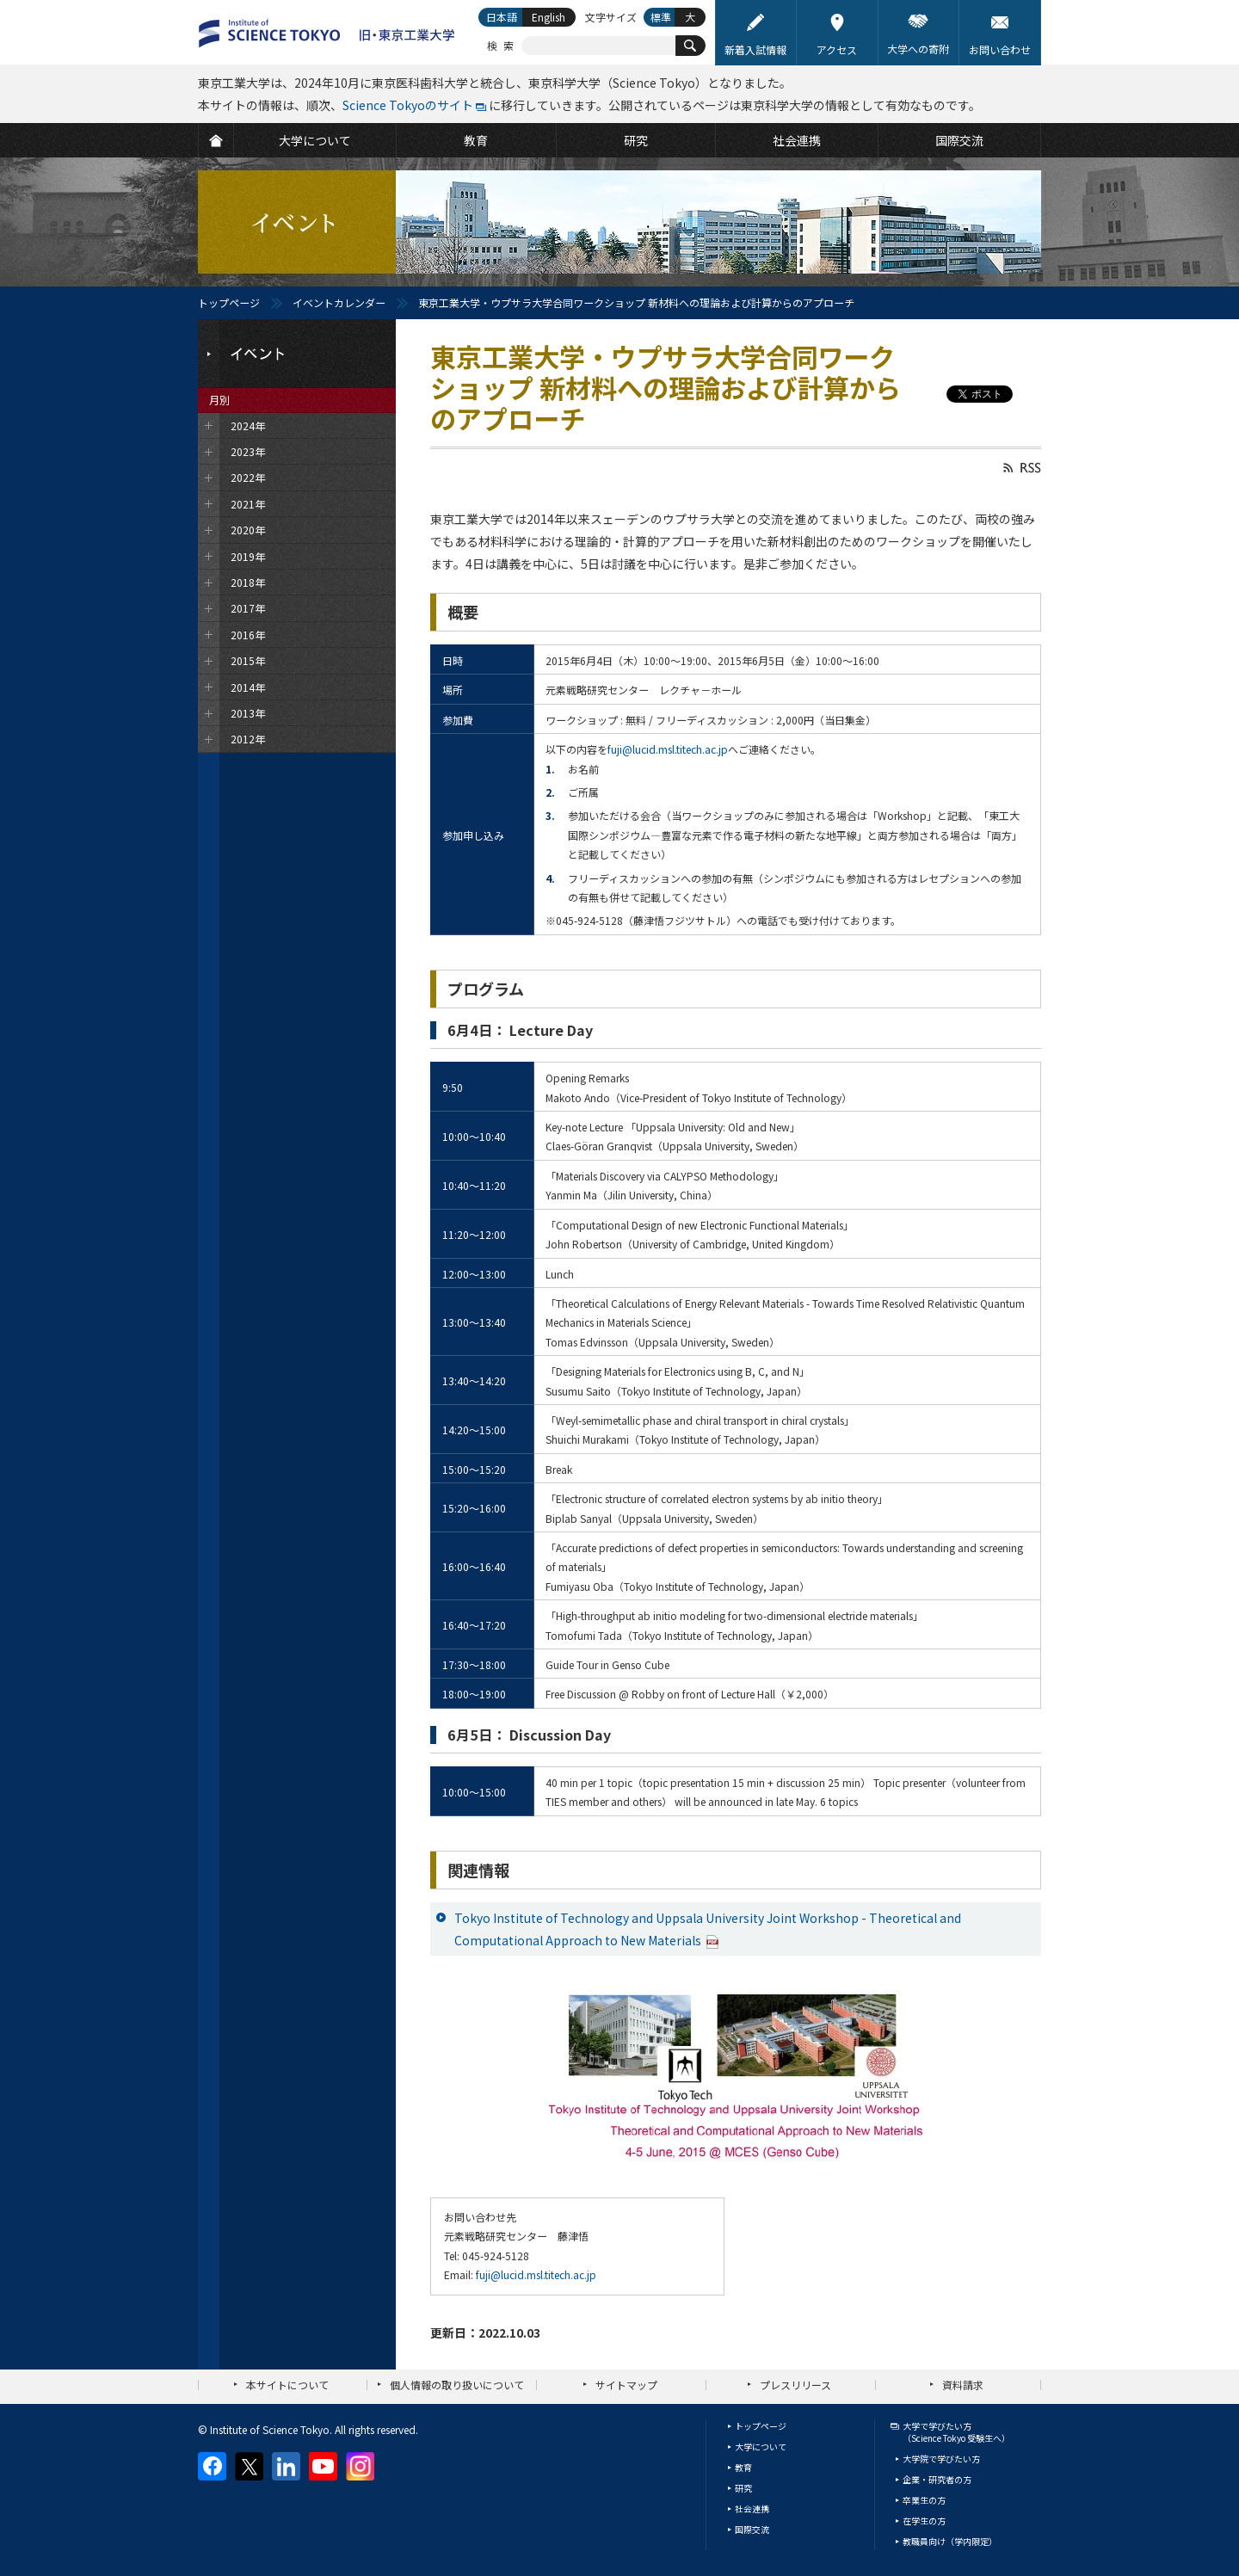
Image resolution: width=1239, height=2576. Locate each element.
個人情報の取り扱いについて (457, 2384)
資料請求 (962, 2384)
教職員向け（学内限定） (950, 2541)
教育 (743, 2467)
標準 (660, 16)
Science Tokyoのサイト (407, 105)
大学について (760, 2446)
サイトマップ (626, 2384)
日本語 (501, 16)
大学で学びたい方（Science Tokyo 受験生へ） (956, 2431)
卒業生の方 (924, 2499)
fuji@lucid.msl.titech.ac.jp (667, 749)
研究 (743, 2487)
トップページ (229, 302)
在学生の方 (924, 2520)
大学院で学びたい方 (941, 2458)
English (548, 16)
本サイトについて (287, 2384)
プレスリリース (795, 2384)
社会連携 (752, 2508)
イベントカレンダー (339, 302)
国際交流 (752, 2529)
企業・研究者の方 (937, 2479)
